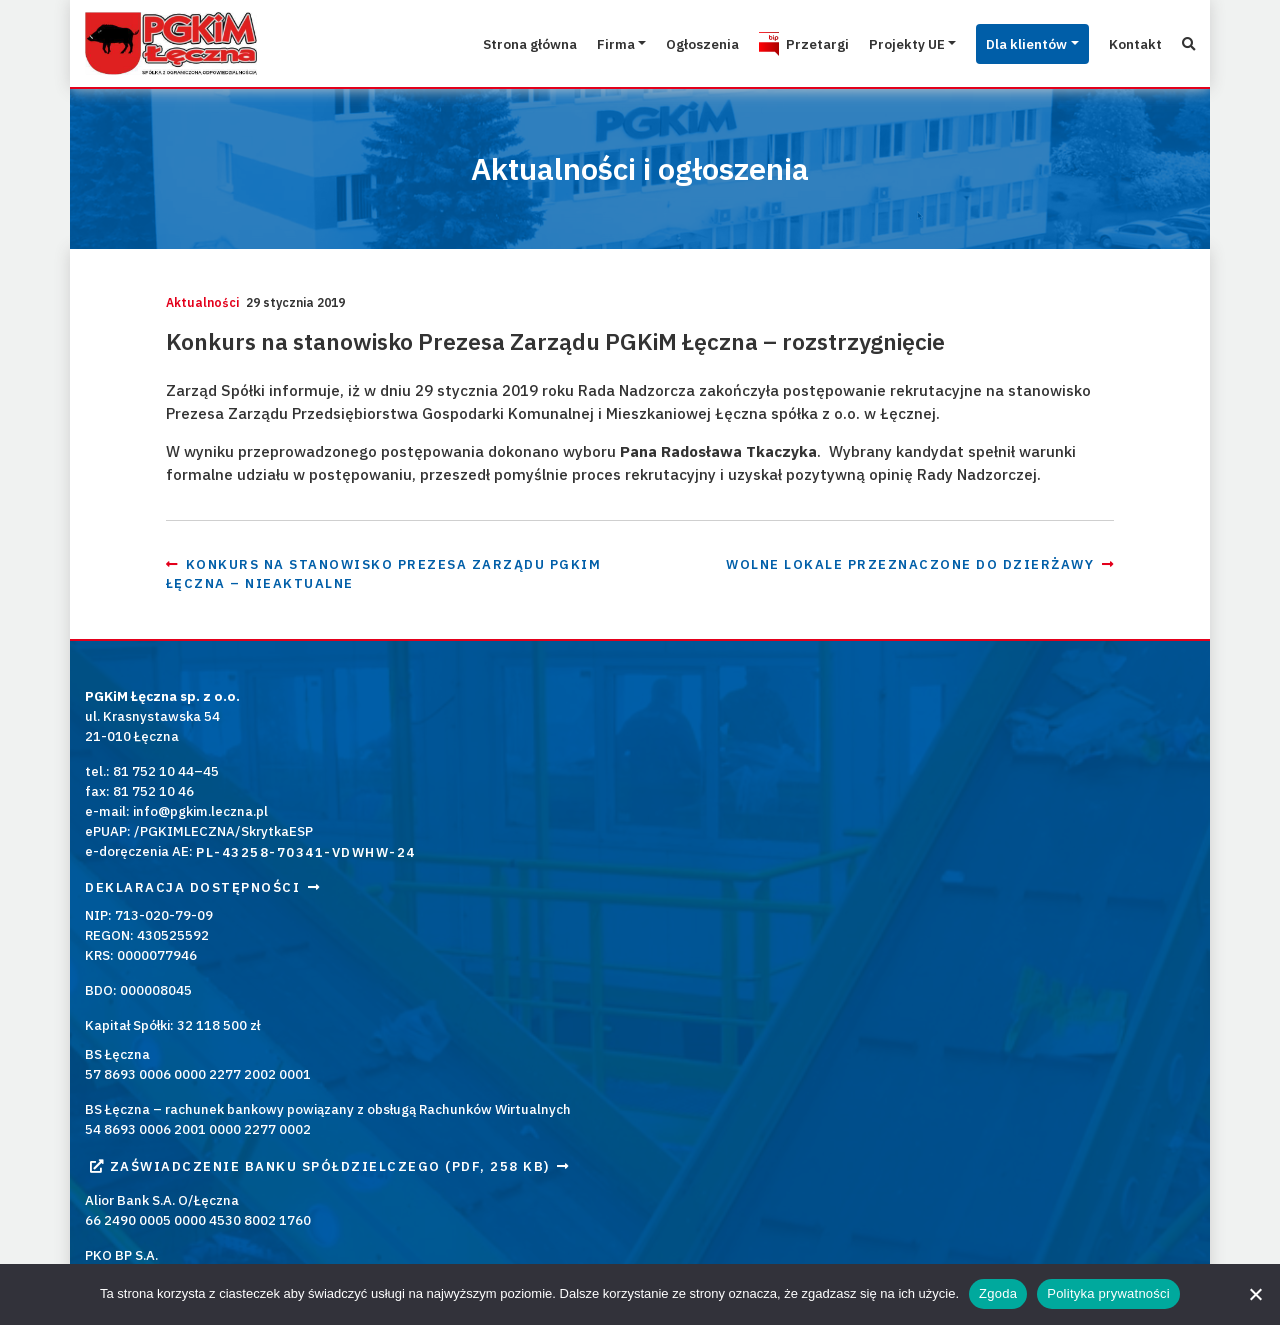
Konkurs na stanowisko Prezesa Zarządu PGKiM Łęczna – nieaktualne (436, 648)
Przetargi (771, 43)
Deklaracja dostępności (202, 961)
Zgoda (998, 1293)
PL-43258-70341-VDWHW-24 (306, 926)
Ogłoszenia (643, 43)
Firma (546, 43)
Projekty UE (870, 43)
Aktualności (311, 302)
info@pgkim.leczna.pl (200, 885)
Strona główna (448, 43)
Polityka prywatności (1108, 1293)
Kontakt (1127, 43)
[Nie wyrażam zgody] (1255, 1294)
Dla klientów (1005, 43)
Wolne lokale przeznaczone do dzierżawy (883, 648)
